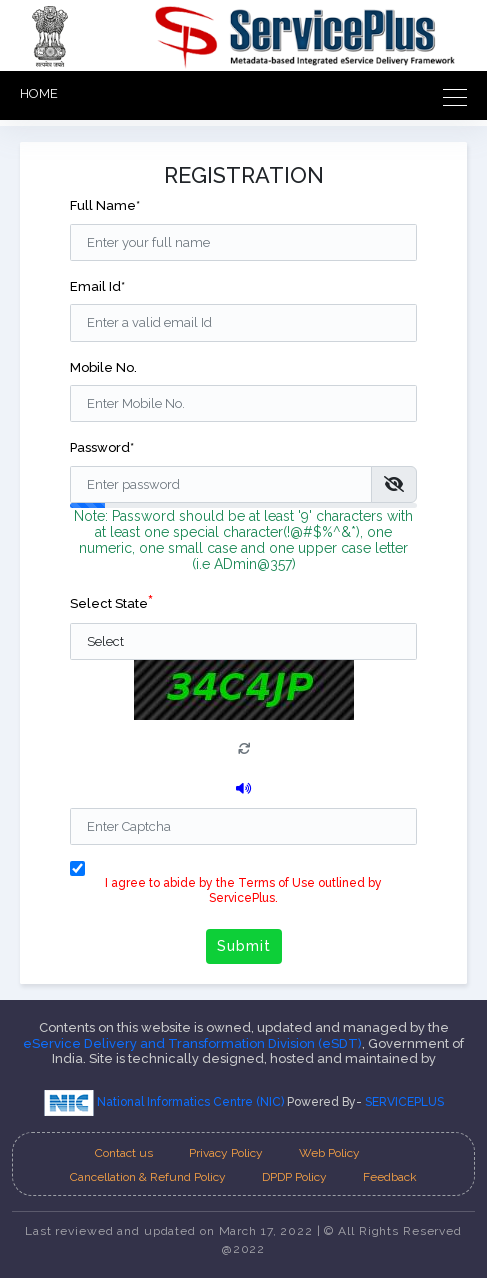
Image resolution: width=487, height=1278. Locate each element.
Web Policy (329, 1153)
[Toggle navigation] (449, 95)
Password (102, 447)
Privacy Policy (226, 1153)
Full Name (105, 205)
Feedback (390, 1177)
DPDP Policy (294, 1177)
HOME (39, 93)
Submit (244, 946)
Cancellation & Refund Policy (148, 1177)
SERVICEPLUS (404, 1102)
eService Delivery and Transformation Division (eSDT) (192, 1043)
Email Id (97, 286)
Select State (111, 601)
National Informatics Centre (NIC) (165, 1102)
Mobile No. (103, 367)
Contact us (124, 1153)
